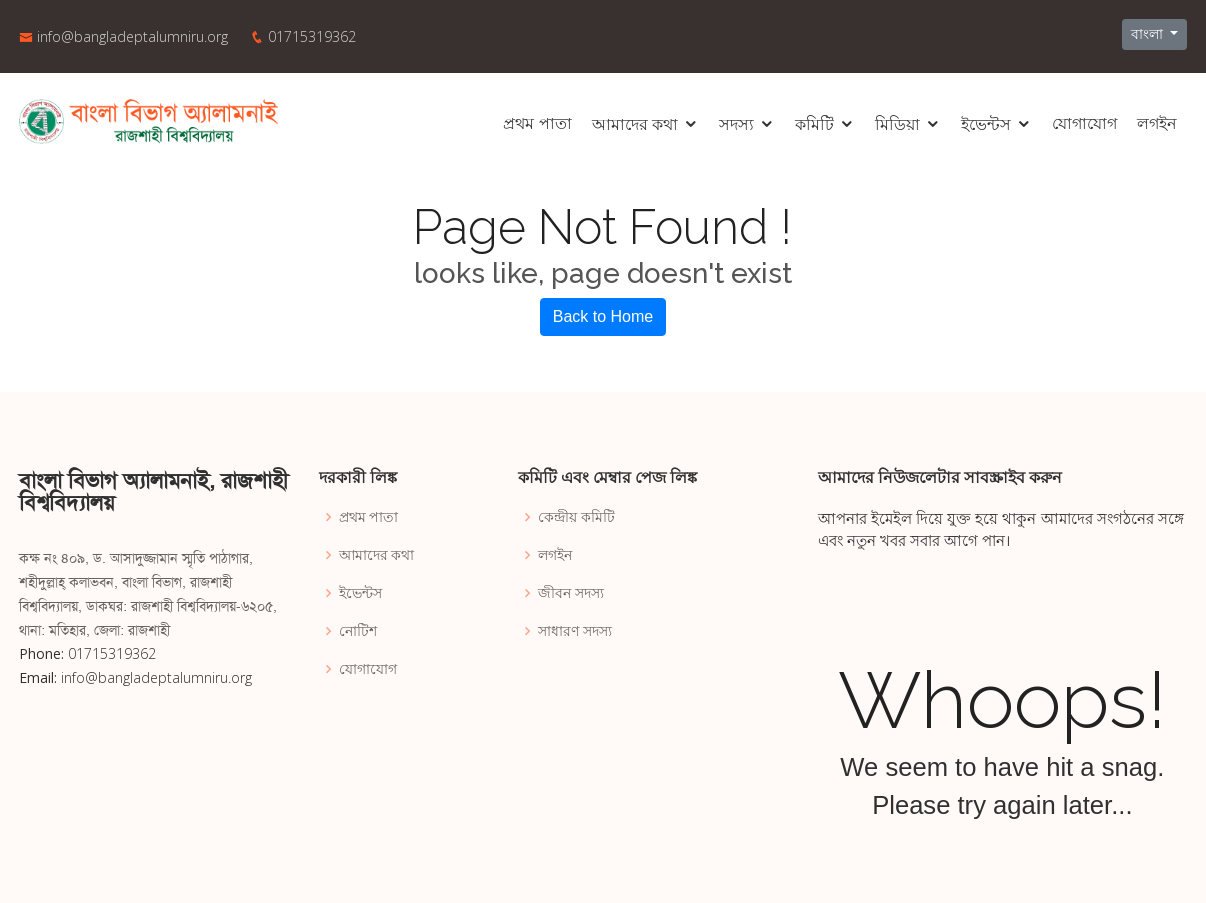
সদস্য (736, 124)
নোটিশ (358, 631)
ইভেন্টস (986, 124)
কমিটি (814, 124)
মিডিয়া (897, 124)
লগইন (1157, 123)
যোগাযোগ (1084, 123)
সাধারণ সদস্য (575, 631)
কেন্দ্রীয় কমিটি (576, 517)
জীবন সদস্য (571, 593)
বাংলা (1149, 34)
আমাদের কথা (635, 124)
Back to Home (603, 316)
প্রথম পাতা (537, 123)
